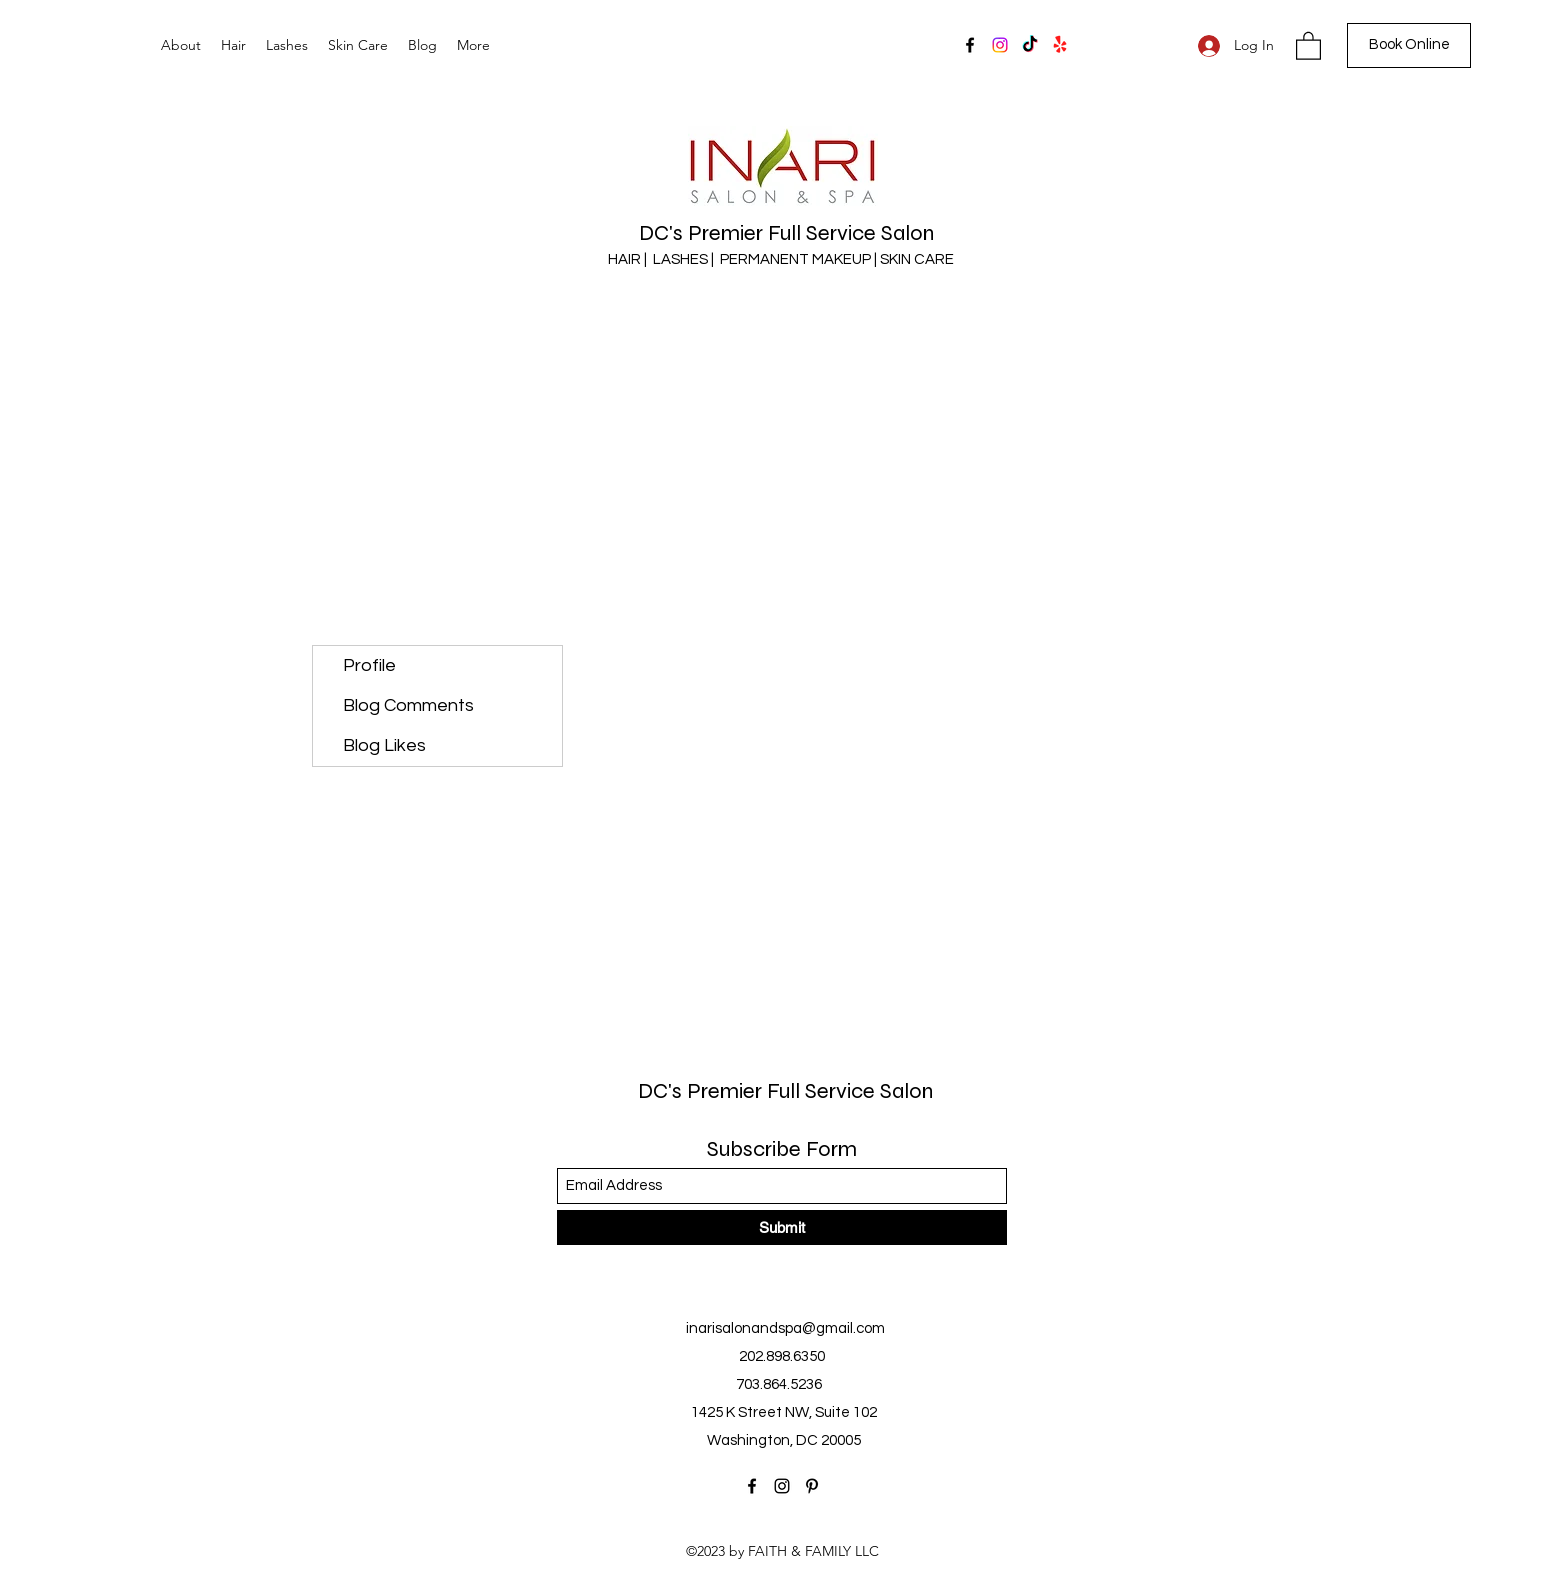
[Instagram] (1000, 45)
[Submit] (782, 1227)
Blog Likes (384, 745)
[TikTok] (1030, 45)
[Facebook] (970, 45)
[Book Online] (1409, 45)
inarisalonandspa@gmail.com (785, 1328)
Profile (369, 665)
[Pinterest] (812, 1486)
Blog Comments (408, 705)
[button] (1308, 45)
